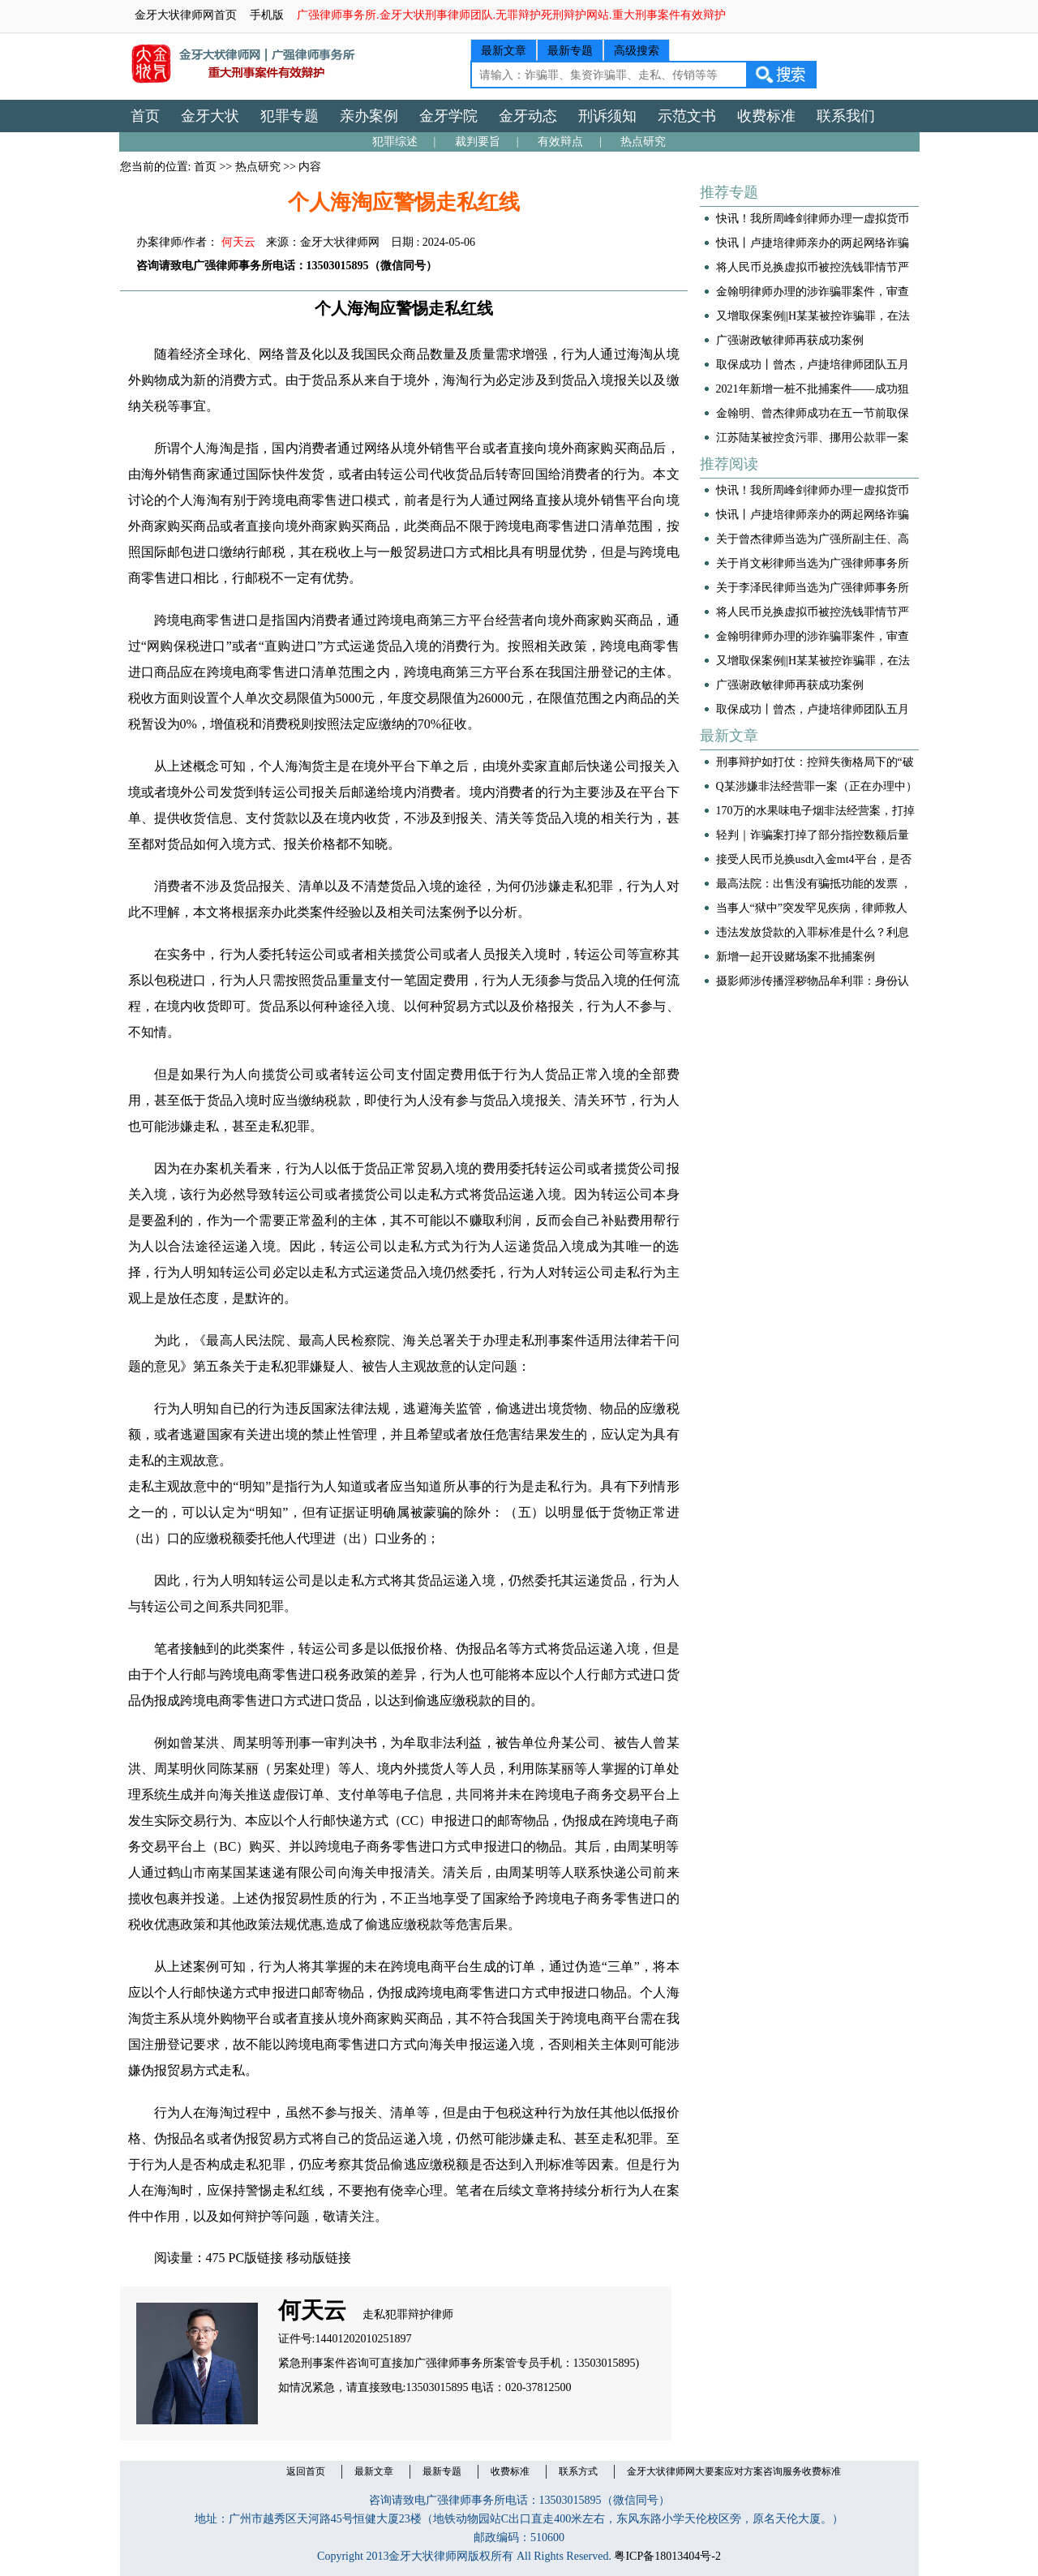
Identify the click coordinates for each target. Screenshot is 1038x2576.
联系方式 (578, 2471)
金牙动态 (528, 116)
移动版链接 (318, 2258)
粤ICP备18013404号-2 (667, 2556)
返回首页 (305, 2471)
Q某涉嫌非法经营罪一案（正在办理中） (816, 786)
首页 (145, 116)
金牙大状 (210, 116)
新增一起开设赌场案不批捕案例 (795, 957)
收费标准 (766, 116)
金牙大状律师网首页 (186, 15)
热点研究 (643, 141)
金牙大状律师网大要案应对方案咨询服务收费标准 (734, 2471)
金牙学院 (448, 116)
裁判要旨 (477, 141)
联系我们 (846, 116)
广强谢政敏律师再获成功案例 (790, 340)
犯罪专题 (289, 116)
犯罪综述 (395, 141)
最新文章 (503, 51)
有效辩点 (560, 141)
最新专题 (570, 51)
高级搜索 (636, 51)
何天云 (238, 242)
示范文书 (687, 116)
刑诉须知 (607, 116)
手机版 (267, 15)
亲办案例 (369, 116)
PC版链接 (256, 2258)
